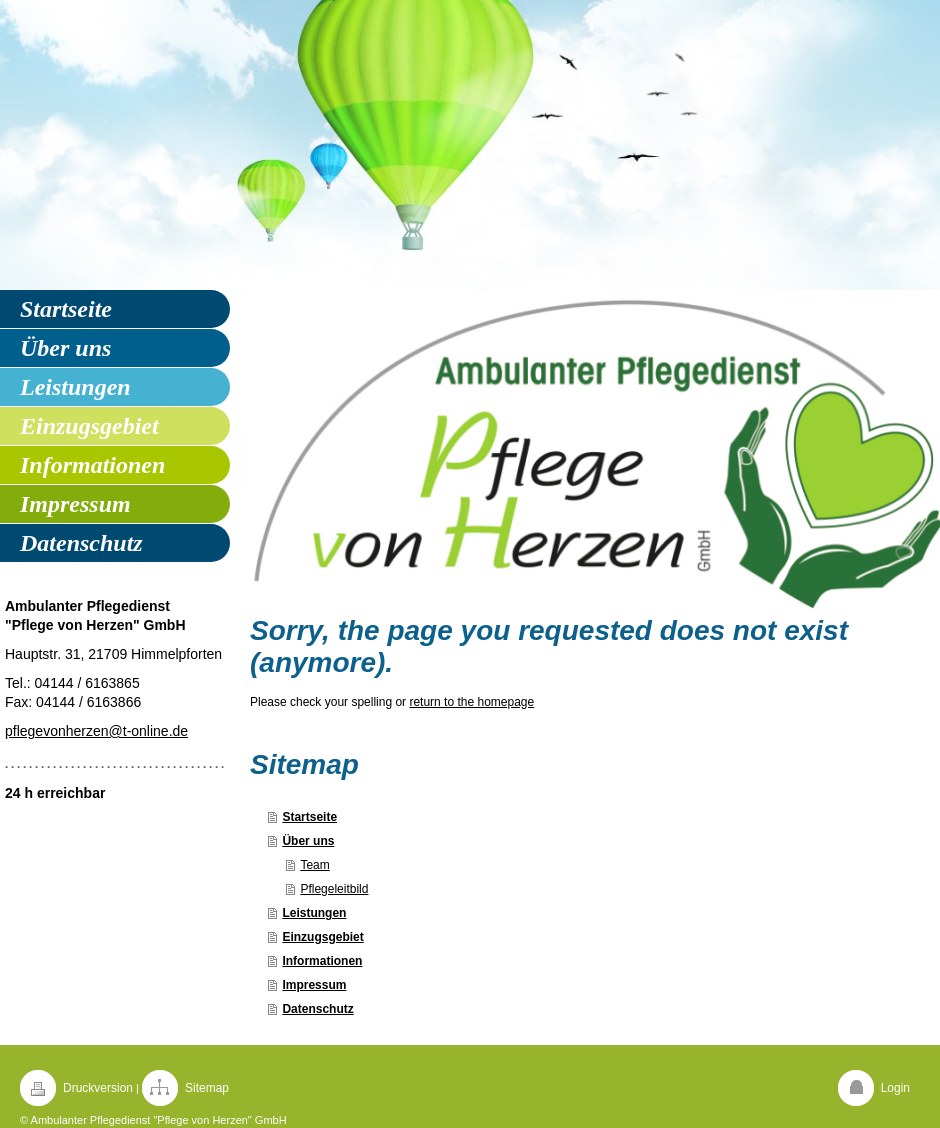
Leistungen (314, 913)
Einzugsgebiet (322, 937)
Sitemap (207, 1088)
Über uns (308, 841)
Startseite (309, 817)
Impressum (314, 985)
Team (314, 865)
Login (895, 1088)
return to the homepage (471, 702)
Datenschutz (317, 1009)
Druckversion (98, 1088)
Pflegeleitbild (334, 889)
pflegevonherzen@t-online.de (96, 731)
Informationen (322, 961)
